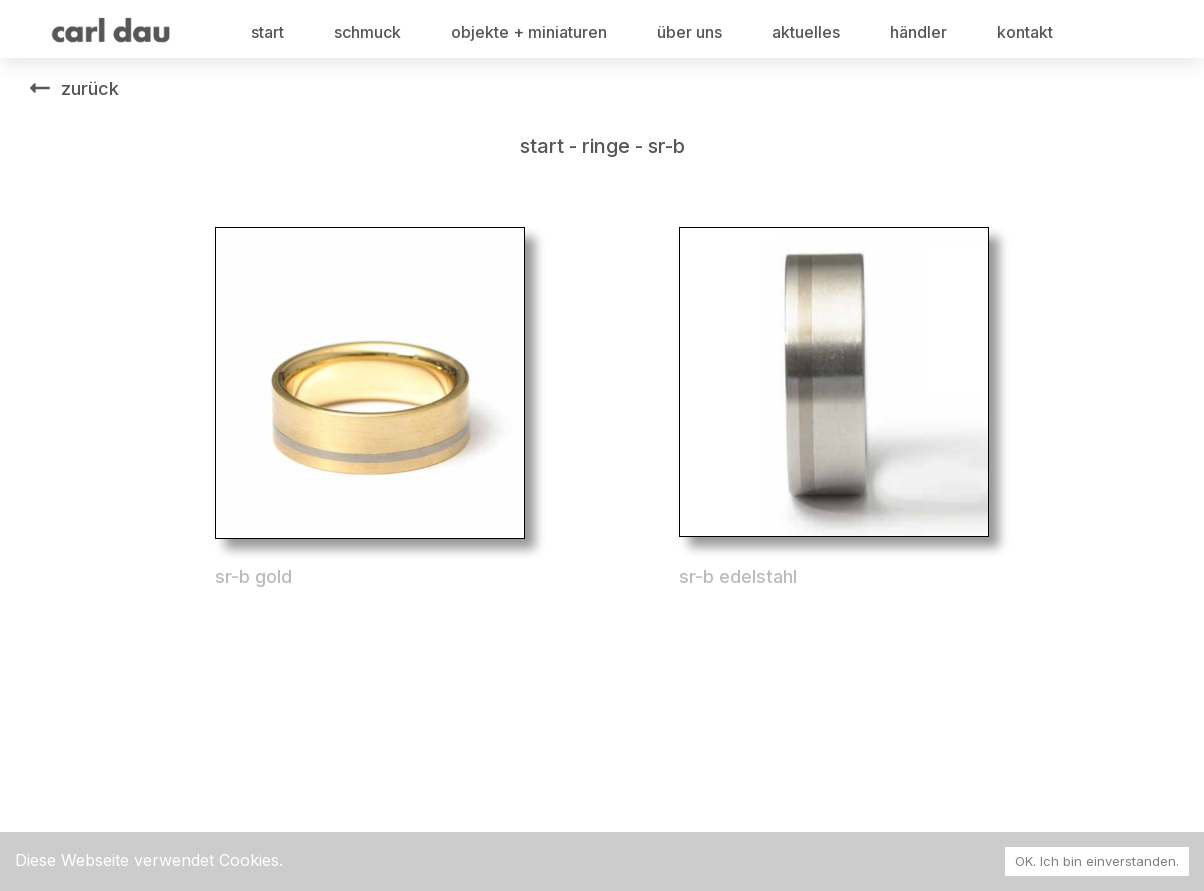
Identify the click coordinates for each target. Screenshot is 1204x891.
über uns (689, 32)
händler (918, 32)
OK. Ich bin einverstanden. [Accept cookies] (1097, 861)
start (267, 32)
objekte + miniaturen (529, 32)
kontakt (1025, 32)
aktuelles (806, 32)
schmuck (367, 32)
